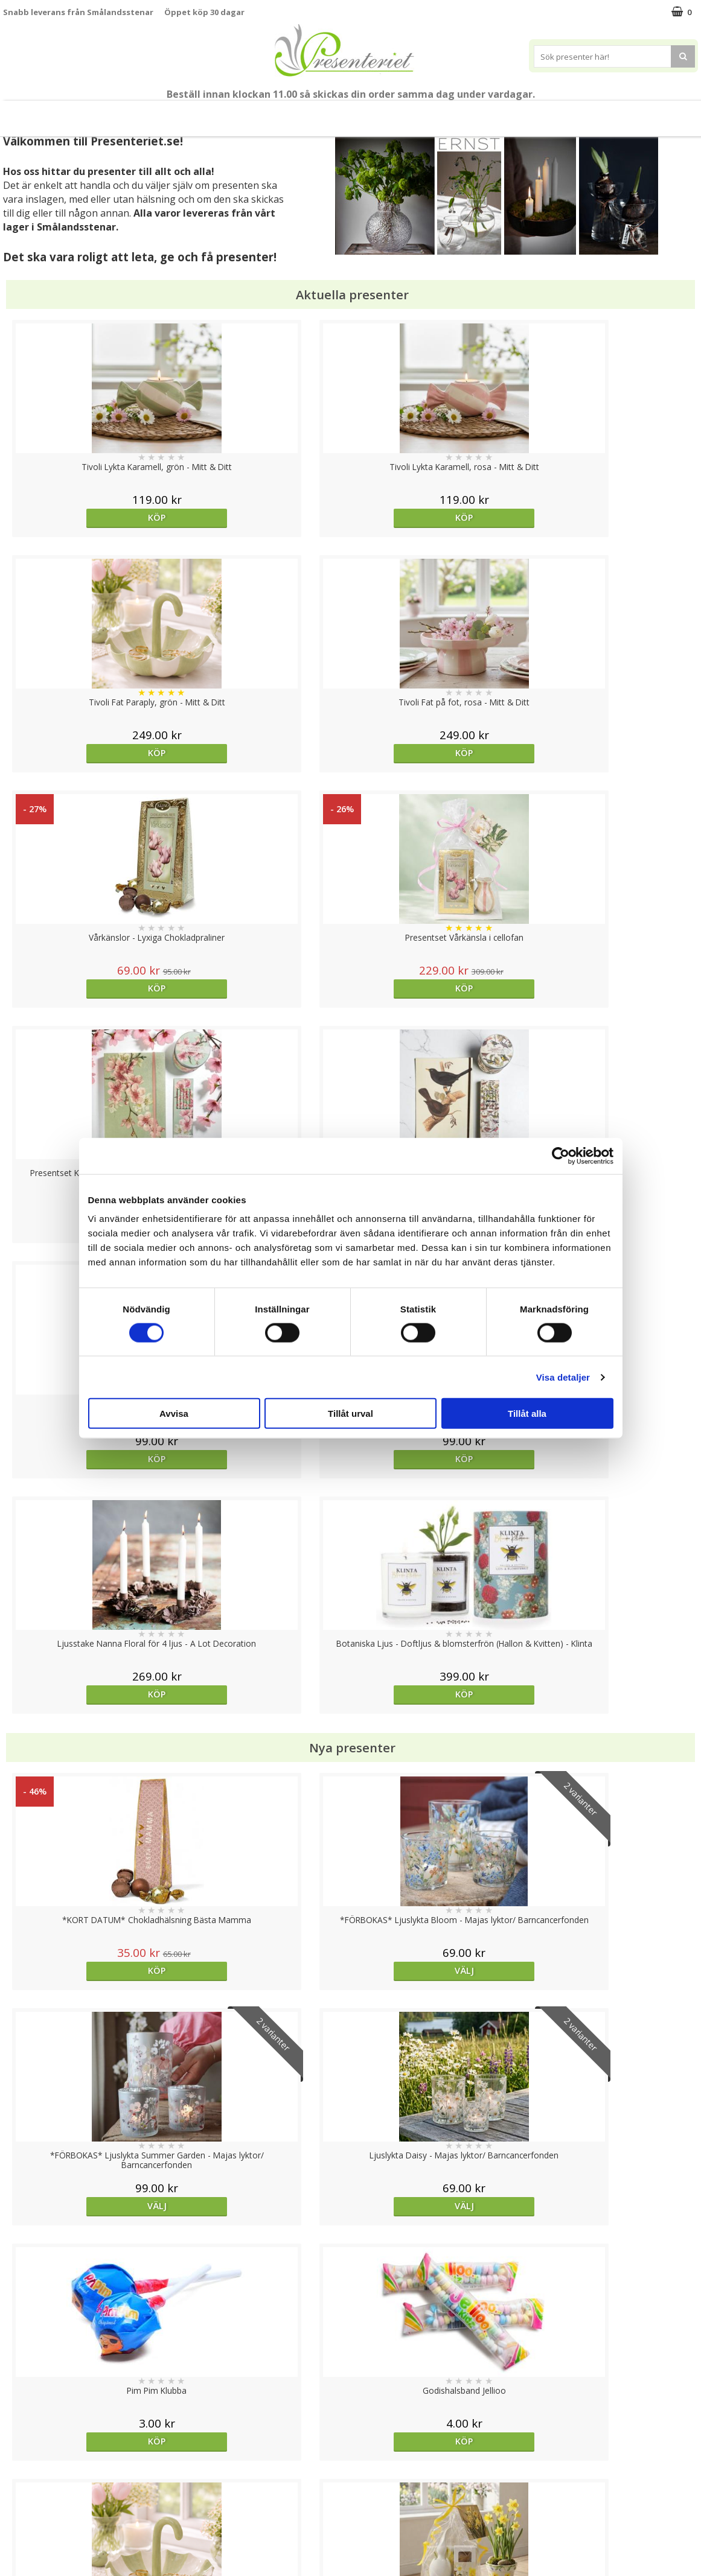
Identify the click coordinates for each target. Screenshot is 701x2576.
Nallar (14, 2536)
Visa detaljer (563, 1377)
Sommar (231, 113)
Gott (570, 113)
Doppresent (27, 2554)
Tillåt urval (350, 1413)
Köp (89, 517)
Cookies (18, 2445)
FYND (667, 113)
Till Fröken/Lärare (162, 113)
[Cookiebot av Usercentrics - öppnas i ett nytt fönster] (560, 1155)
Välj (611, 2011)
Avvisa (173, 1413)
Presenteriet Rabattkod (50, 2518)
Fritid (522, 113)
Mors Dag (87, 113)
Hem (430, 113)
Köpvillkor (22, 2481)
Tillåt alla (527, 1413)
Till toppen (350, 2404)
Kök (476, 113)
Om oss (18, 2499)
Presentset (296, 113)
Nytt (31, 113)
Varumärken (27, 2463)
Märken (622, 113)
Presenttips (369, 113)
